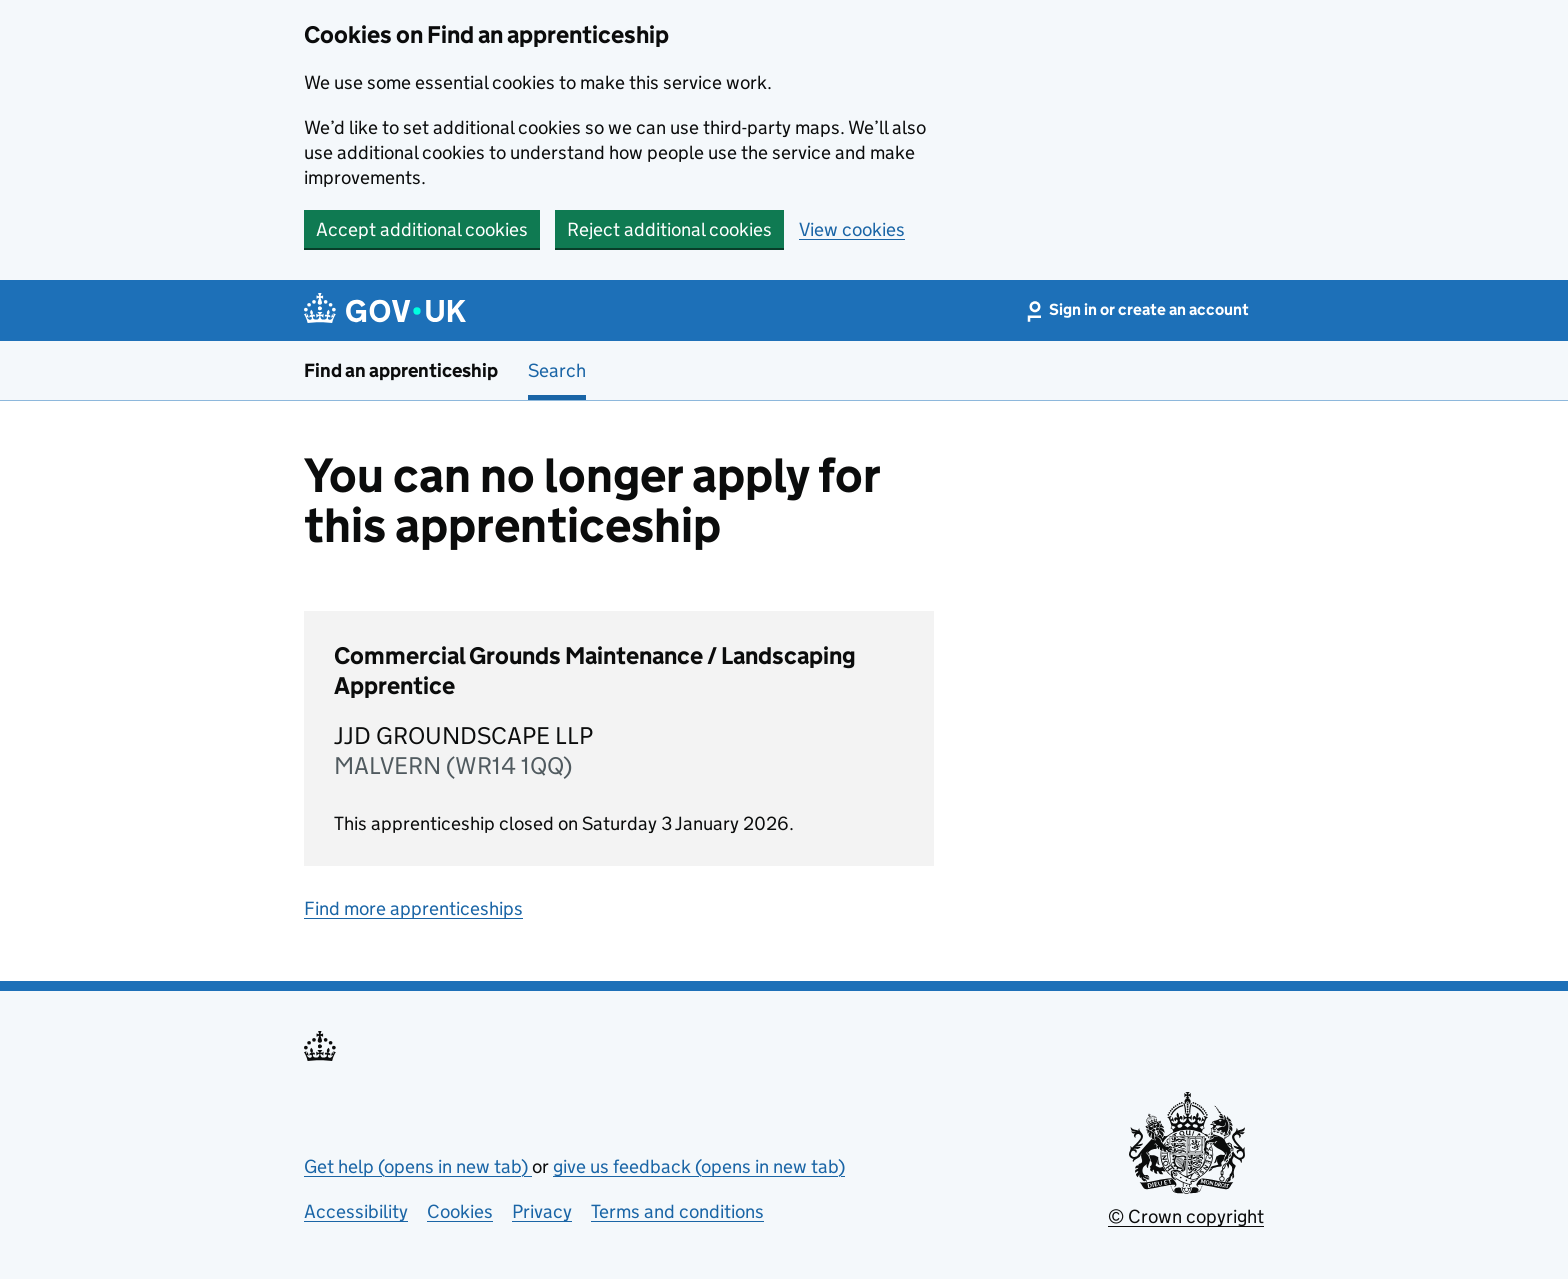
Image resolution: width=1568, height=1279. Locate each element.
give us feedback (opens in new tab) (699, 1166)
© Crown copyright (1186, 1216)
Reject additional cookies (669, 229)
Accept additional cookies (422, 229)
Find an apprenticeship (401, 370)
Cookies (460, 1211)
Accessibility (356, 1211)
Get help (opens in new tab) (418, 1166)
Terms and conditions (677, 1211)
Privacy (542, 1211)
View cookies (852, 229)
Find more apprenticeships (413, 908)
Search (557, 370)
